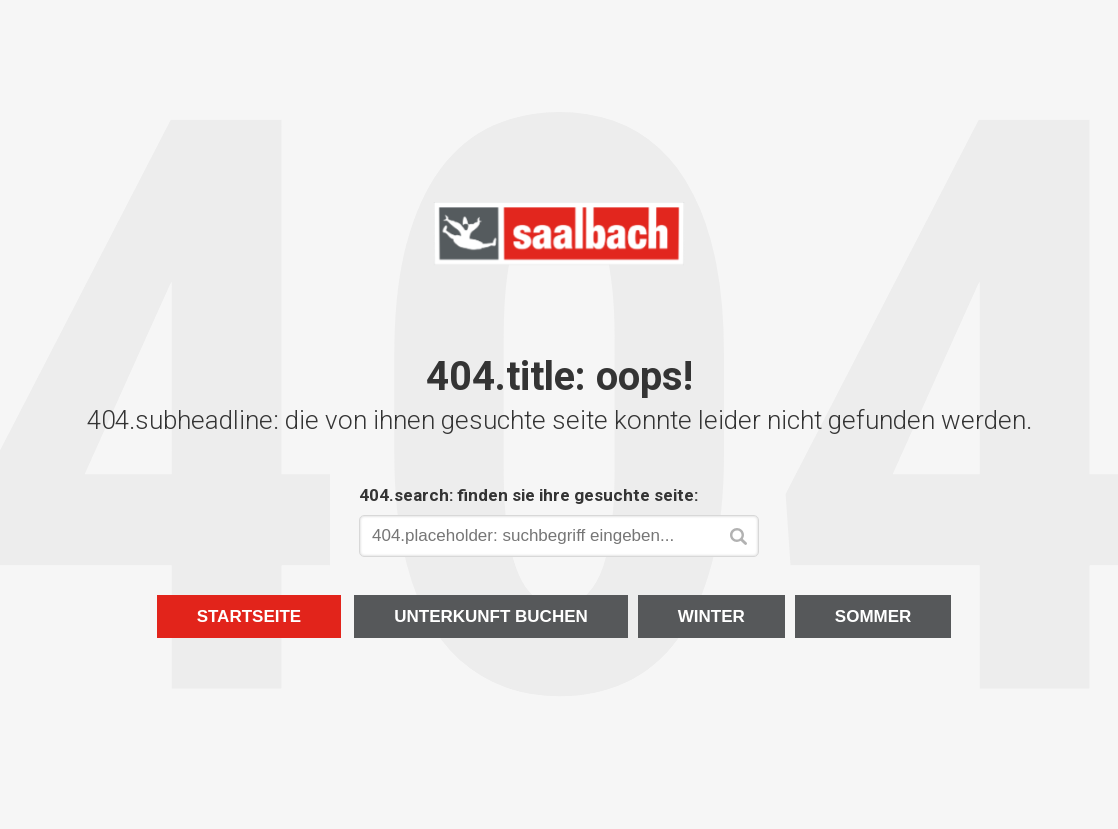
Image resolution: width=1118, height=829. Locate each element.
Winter (711, 616)
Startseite (249, 616)
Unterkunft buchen (491, 616)
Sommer (873, 616)
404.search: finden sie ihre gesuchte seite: (528, 495)
